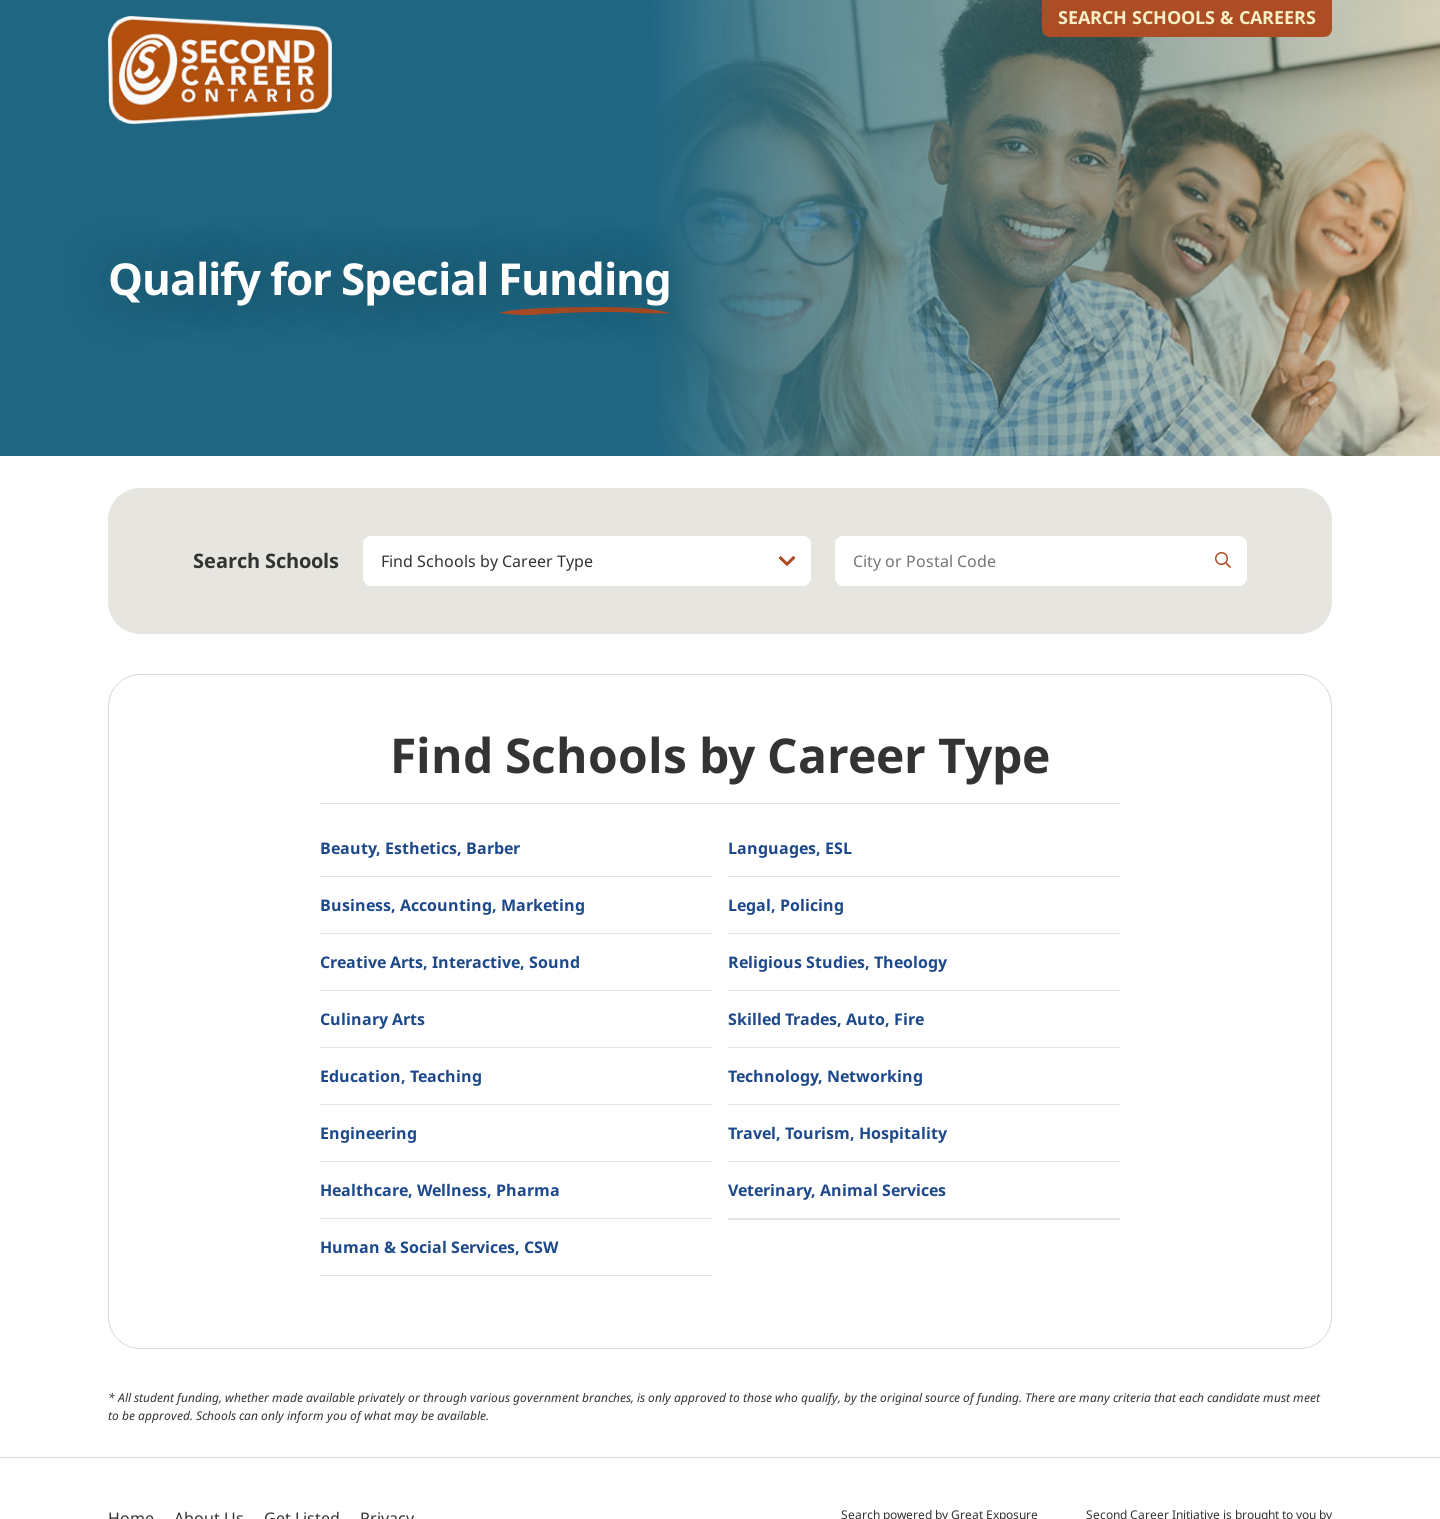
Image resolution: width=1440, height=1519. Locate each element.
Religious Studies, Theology (837, 962)
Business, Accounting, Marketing (452, 905)
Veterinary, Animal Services (837, 1190)
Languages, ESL (790, 848)
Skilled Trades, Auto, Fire (826, 1019)
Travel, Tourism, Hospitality (837, 1133)
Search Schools (266, 561)
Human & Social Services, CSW (439, 1247)
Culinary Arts (372, 1019)
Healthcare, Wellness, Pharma (440, 1190)
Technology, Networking (825, 1076)
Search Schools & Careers (1187, 17)
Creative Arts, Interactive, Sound (450, 962)
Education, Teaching (401, 1076)
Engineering (368, 1133)
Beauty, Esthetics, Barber (420, 848)
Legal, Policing (786, 905)
